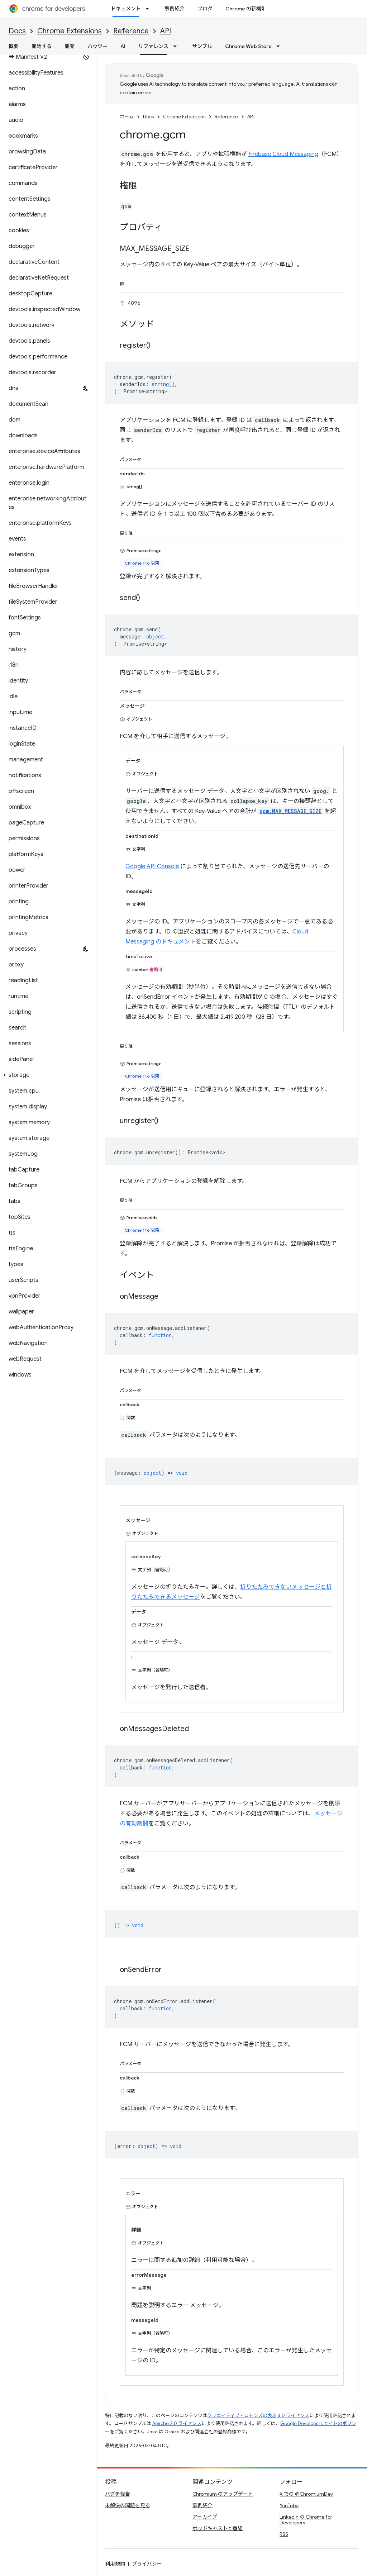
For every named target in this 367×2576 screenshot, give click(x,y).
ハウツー (97, 46)
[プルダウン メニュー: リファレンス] (177, 46)
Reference (131, 31)
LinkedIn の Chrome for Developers (306, 2520)
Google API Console (152, 866)
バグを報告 (117, 2494)
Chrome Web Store (248, 46)
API (165, 31)
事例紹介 (175, 8)
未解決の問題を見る (127, 2505)
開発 (70, 46)
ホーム (127, 117)
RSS (284, 2534)
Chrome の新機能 (245, 8)
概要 (14, 46)
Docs (17, 31)
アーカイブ (204, 2517)
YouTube (289, 2505)
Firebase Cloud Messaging (283, 154)
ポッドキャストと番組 (217, 2528)
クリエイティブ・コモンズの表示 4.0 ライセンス (258, 2416)
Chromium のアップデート (222, 2494)
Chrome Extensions (69, 31)
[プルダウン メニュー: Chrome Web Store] (280, 46)
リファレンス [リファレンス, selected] (153, 46)
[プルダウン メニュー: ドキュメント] (149, 8)
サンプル (202, 46)
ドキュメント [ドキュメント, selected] (126, 8)
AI (122, 46)
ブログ (205, 8)
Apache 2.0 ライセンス (176, 2423)
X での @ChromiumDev (306, 2494)
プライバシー (147, 2564)
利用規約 (115, 2564)
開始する (42, 46)
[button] (47, 1075)
